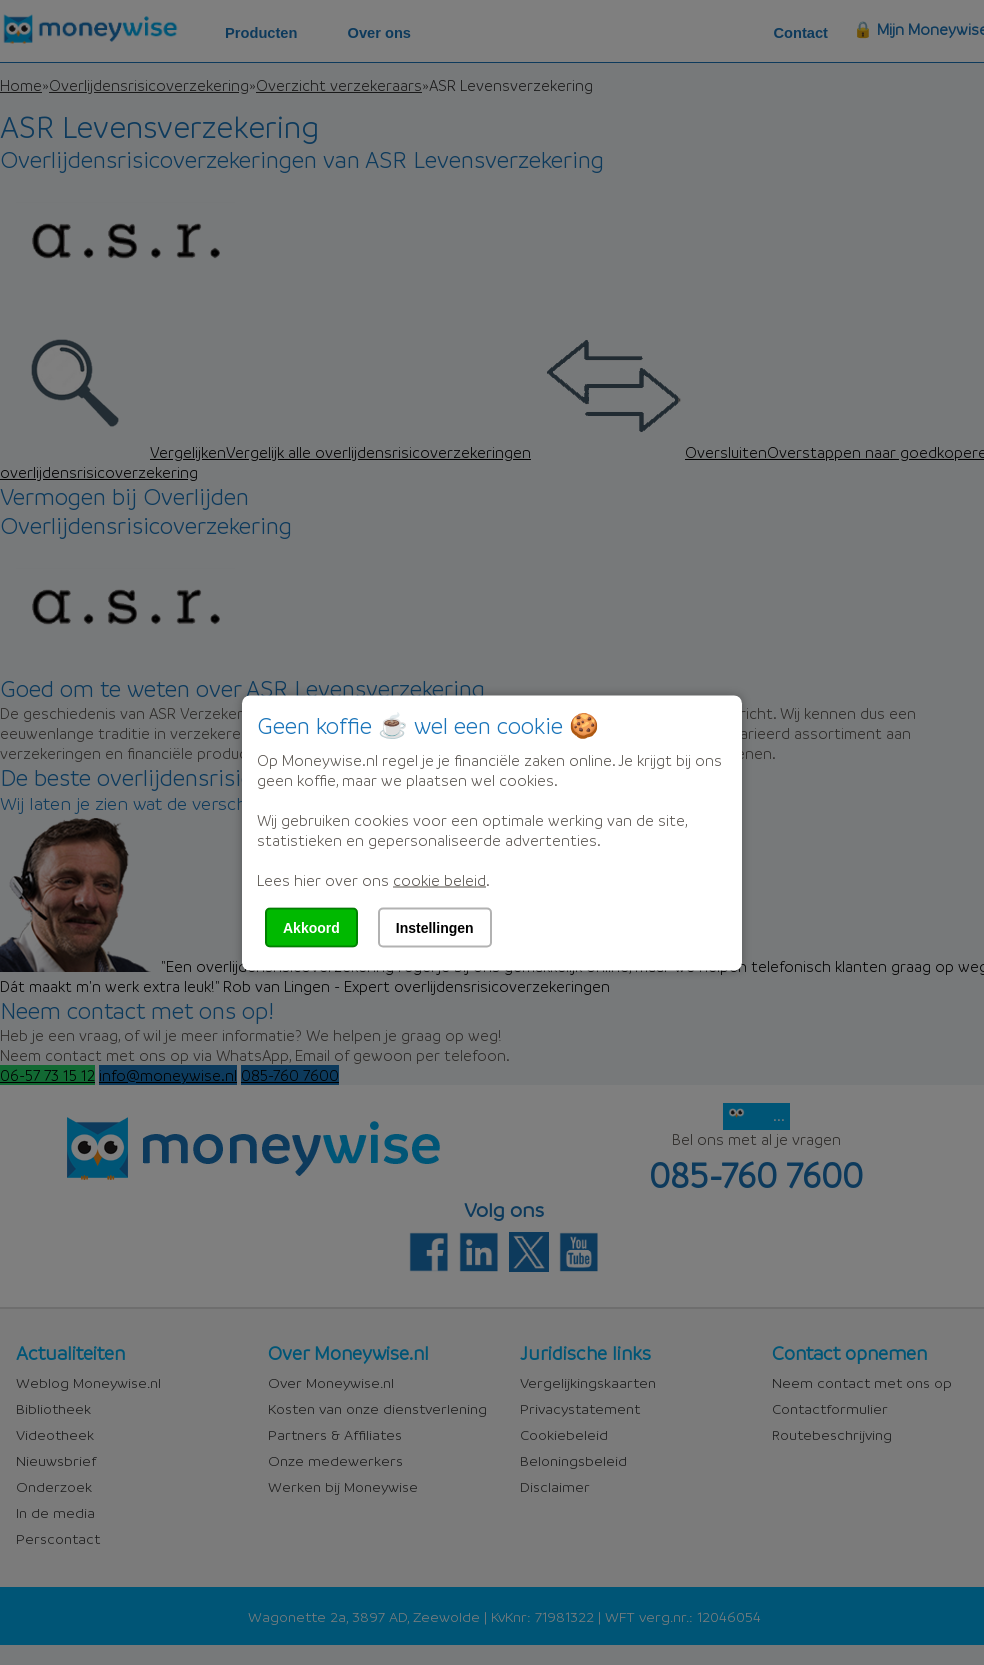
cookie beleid (439, 879)
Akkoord (311, 927)
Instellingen (435, 927)
